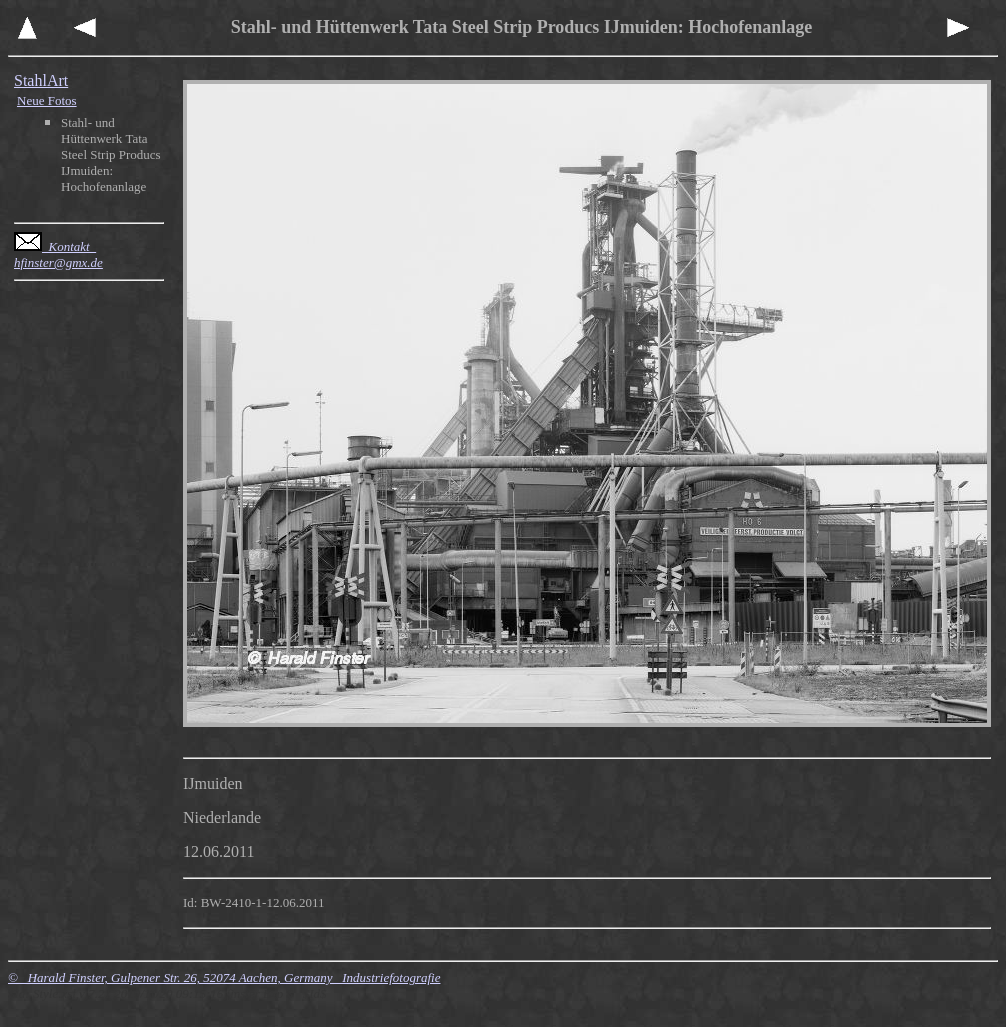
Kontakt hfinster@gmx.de (58, 254)
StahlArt (41, 80)
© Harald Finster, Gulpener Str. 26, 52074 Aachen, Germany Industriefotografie (224, 977)
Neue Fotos (47, 100)
